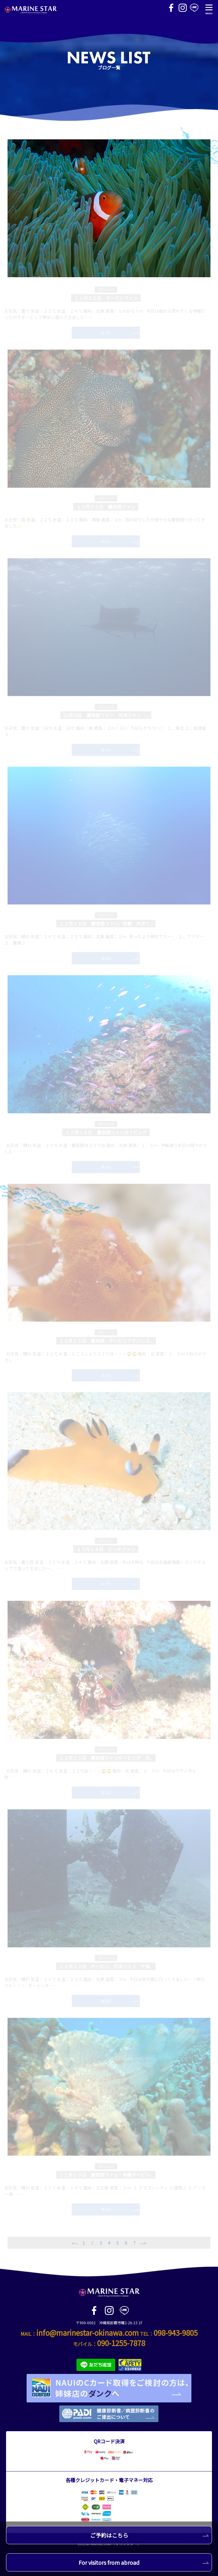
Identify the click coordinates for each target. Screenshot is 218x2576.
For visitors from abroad (144, 2562)
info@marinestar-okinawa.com (87, 2332)
